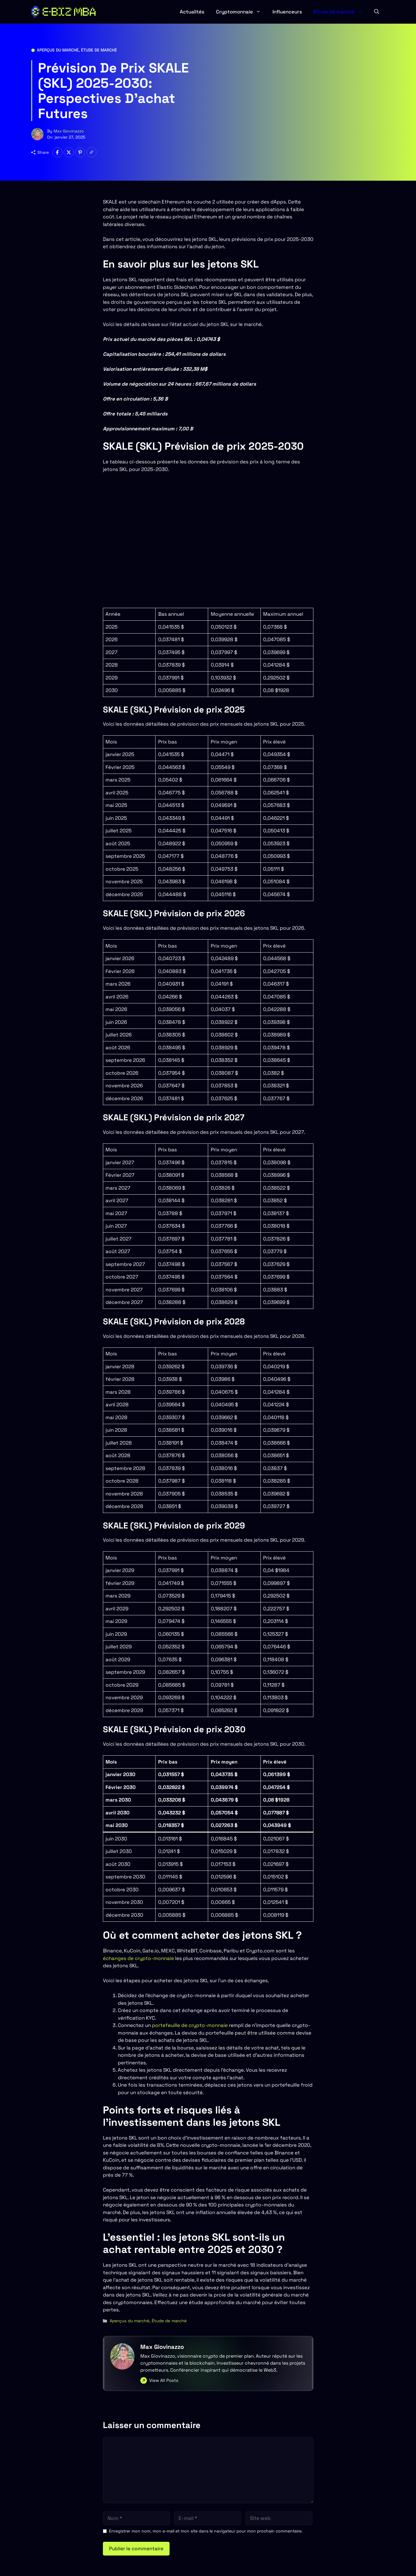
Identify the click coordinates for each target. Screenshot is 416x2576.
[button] (376, 11)
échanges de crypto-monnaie (139, 1958)
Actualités (192, 11)
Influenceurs (287, 11)
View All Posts (163, 2380)
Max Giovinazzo (68, 131)
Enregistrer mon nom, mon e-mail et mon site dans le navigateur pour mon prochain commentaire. (206, 2531)
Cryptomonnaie (241, 11)
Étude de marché (341, 11)
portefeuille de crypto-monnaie (190, 2025)
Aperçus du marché (58, 50)
